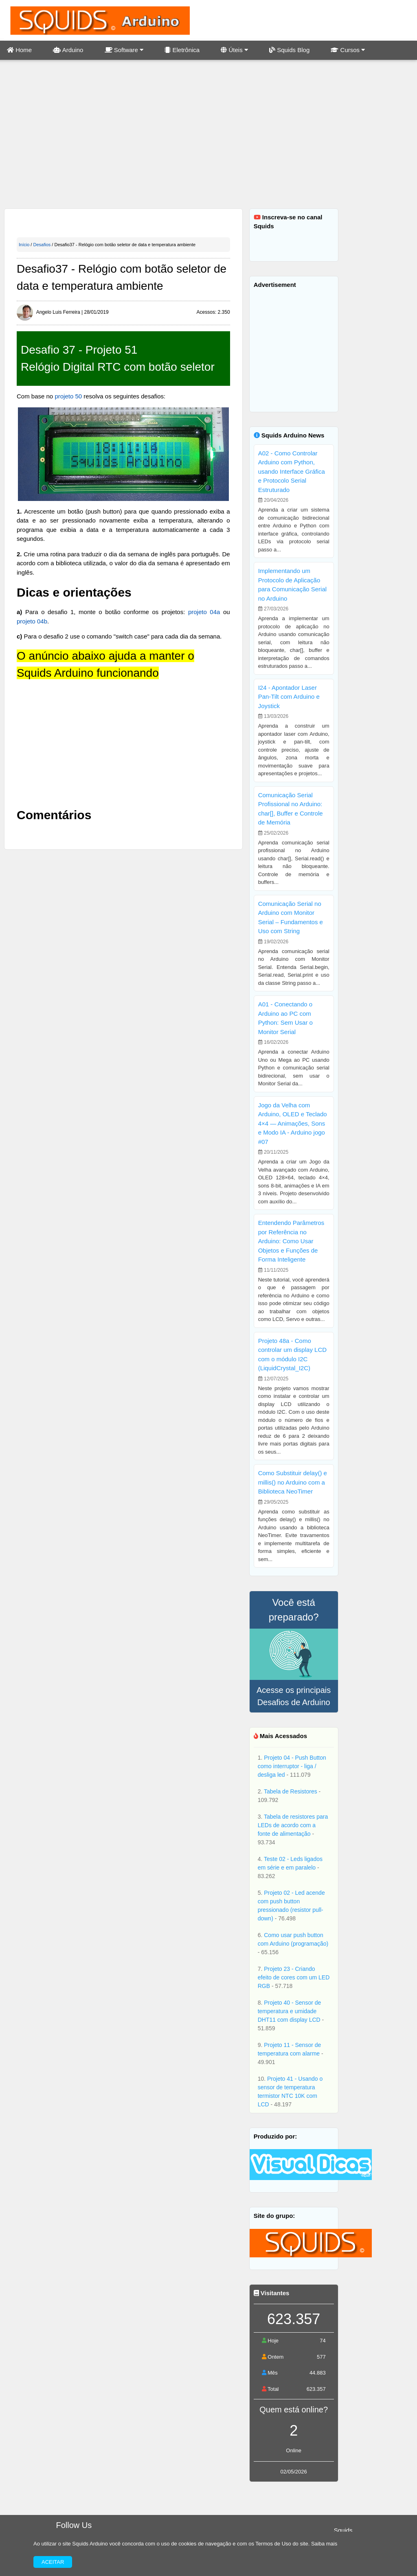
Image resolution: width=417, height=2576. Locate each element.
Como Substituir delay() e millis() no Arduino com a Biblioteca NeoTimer (292, 1482)
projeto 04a (204, 611)
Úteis (234, 49)
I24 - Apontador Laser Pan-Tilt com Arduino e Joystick (289, 696)
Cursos (348, 49)
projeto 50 (68, 396)
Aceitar (53, 2562)
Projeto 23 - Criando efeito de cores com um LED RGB (294, 1977)
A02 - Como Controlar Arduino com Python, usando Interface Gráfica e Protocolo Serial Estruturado (291, 471)
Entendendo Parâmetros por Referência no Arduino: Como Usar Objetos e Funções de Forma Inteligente (291, 1241)
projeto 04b (32, 621)
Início (24, 244)
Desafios (41, 244)
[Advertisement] (208, 135)
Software (124, 49)
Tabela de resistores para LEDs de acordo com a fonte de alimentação (293, 1825)
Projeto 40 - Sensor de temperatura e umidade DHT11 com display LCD (290, 2011)
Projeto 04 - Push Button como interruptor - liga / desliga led (292, 1766)
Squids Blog (289, 49)
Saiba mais (324, 2544)
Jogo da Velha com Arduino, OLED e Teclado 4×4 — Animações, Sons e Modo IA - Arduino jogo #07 (292, 1123)
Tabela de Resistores (291, 1791)
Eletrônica (182, 49)
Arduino (68, 49)
